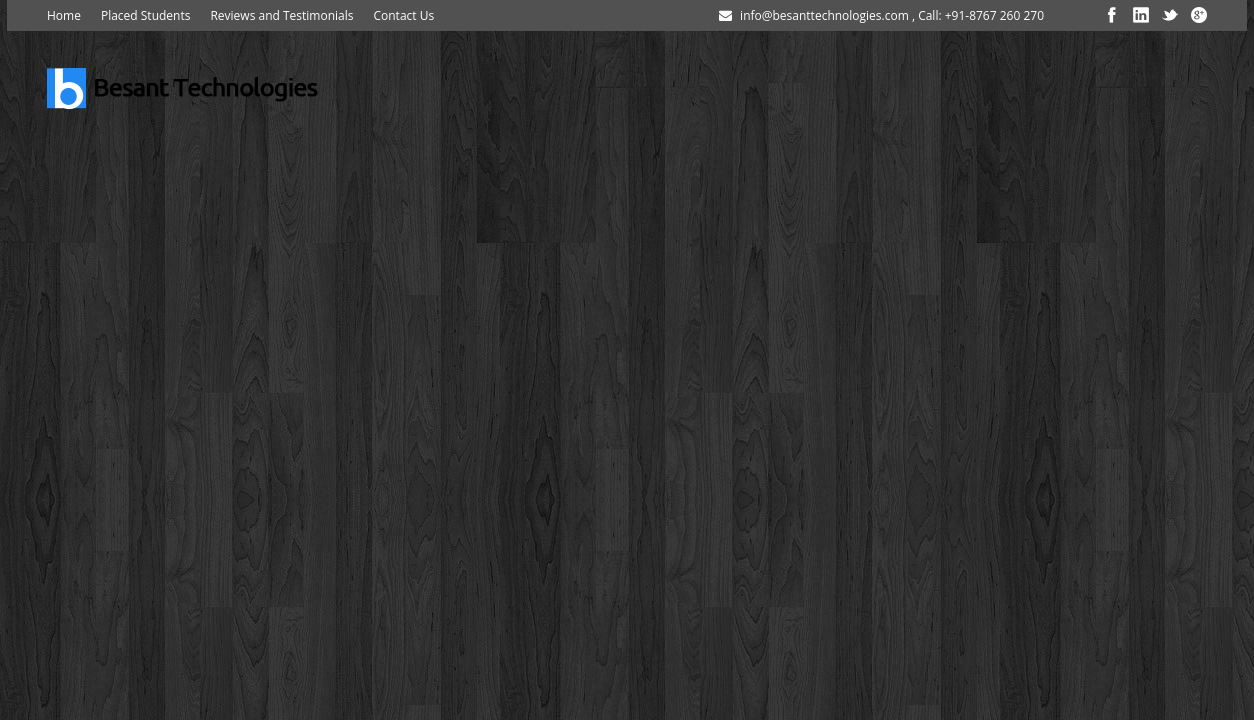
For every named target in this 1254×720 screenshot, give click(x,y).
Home (64, 15)
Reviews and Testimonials (281, 15)
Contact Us (403, 15)
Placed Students (146, 15)
